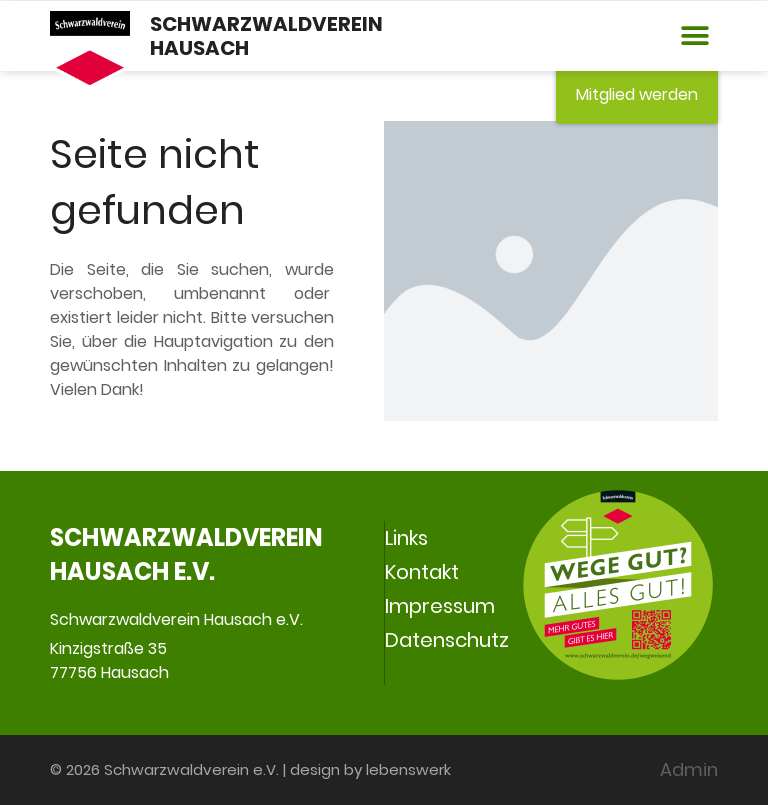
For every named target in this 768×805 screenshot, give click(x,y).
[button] (695, 36)
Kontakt (422, 572)
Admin (689, 769)
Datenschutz (447, 640)
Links (406, 538)
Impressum (440, 606)
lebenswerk (408, 769)
